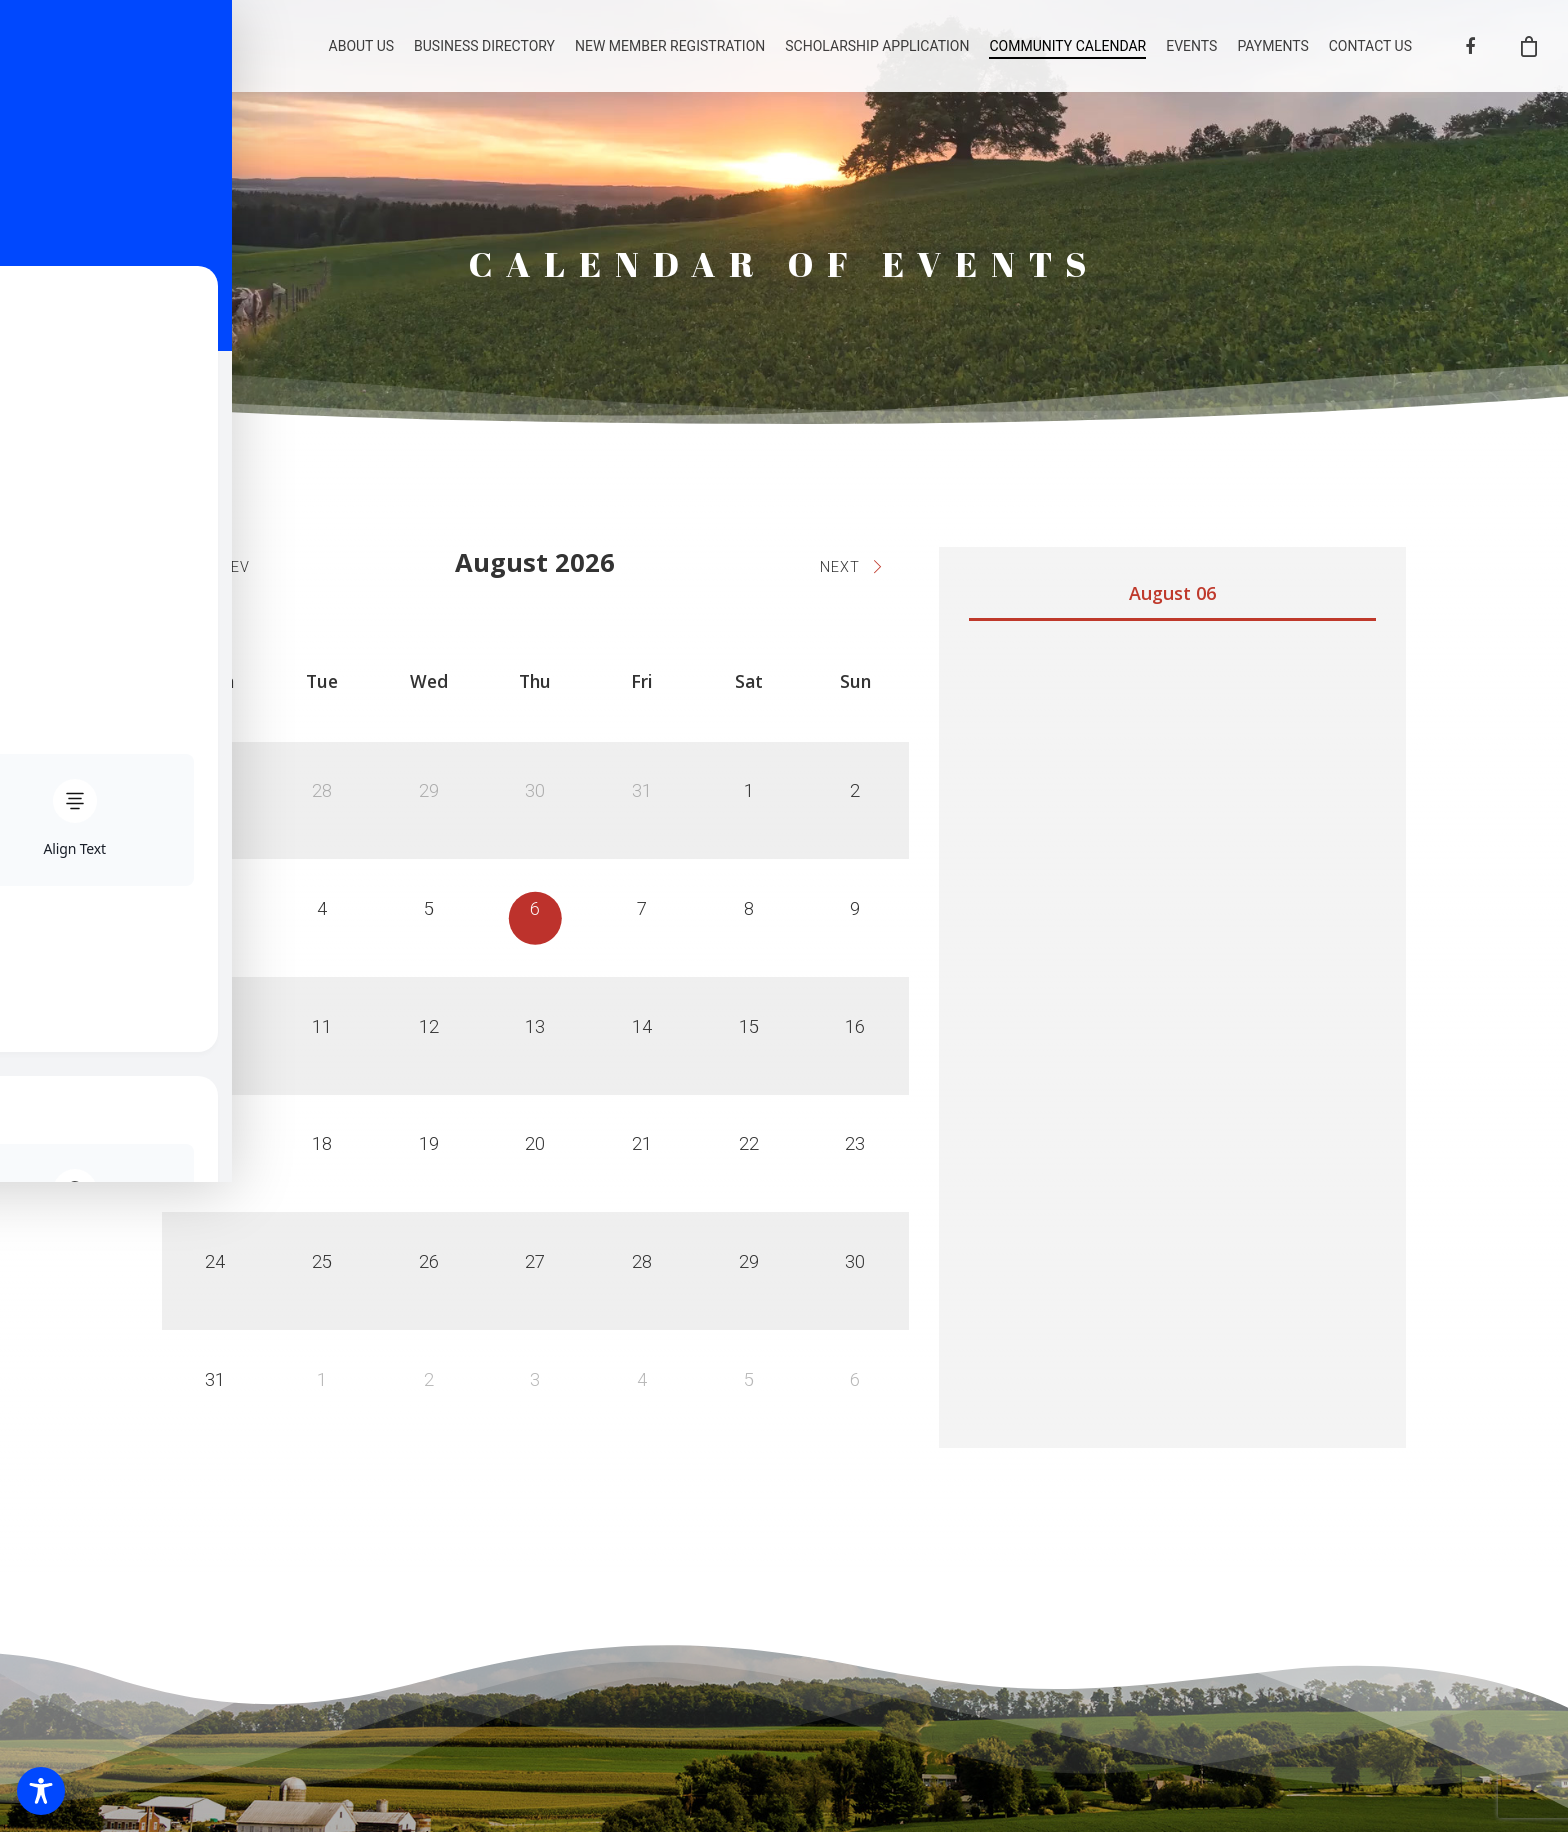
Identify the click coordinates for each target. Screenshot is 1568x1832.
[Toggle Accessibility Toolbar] (41, 1791)
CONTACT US (1370, 53)
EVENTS (1191, 53)
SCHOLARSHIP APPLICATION (877, 53)
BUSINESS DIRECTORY (484, 53)
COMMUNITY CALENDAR (1067, 53)
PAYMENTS (1272, 53)
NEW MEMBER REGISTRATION (670, 53)
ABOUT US (362, 53)
